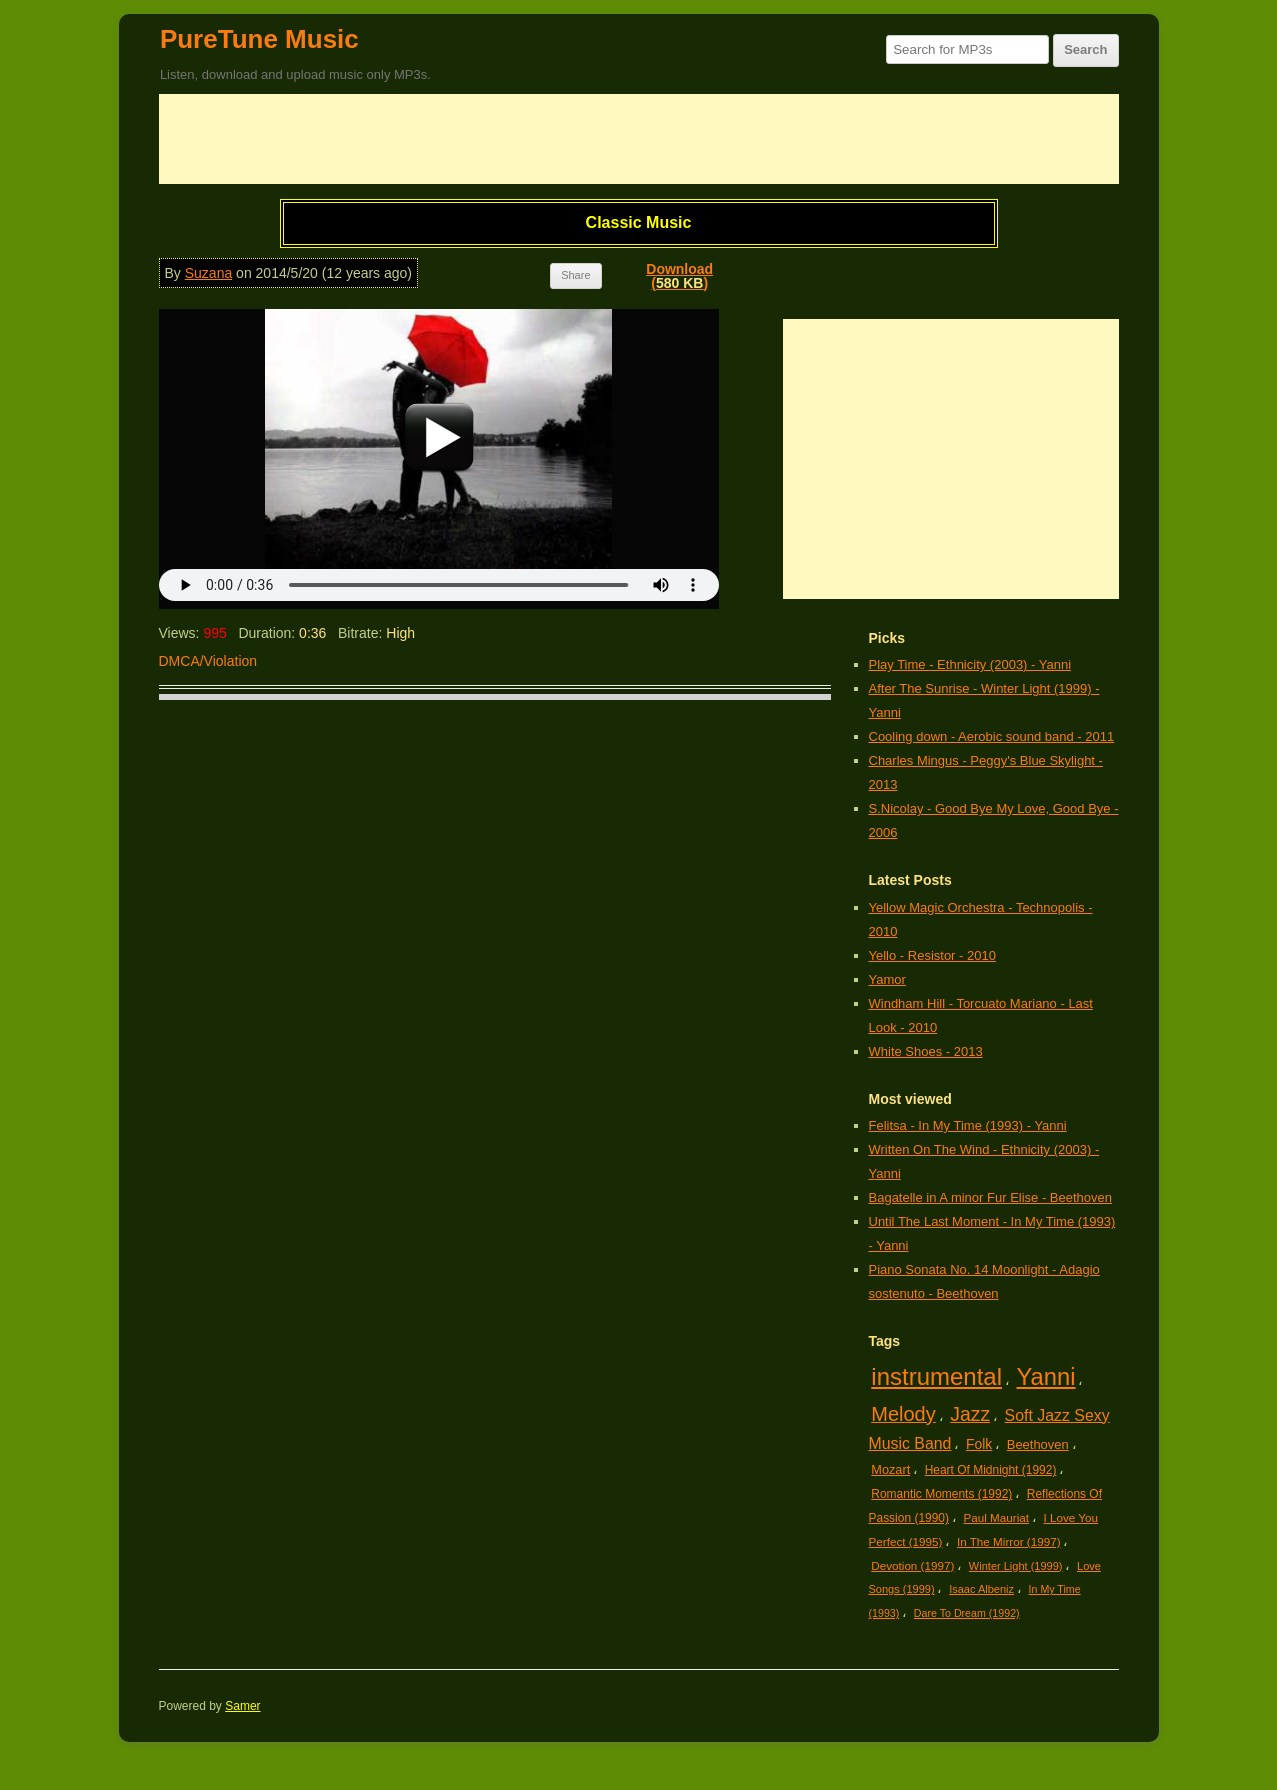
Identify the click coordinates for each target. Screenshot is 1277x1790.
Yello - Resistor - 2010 (932, 955)
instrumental (936, 1376)
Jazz (970, 1414)
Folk (979, 1444)
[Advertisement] (639, 139)
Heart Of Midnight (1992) (991, 1470)
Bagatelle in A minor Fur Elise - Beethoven (991, 1197)
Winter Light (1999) (1016, 1566)
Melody (903, 1414)
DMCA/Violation (208, 661)
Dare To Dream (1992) (967, 1613)
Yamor (887, 979)
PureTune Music (259, 39)
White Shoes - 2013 (926, 1051)
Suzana (208, 273)
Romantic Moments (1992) (941, 1494)
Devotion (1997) (912, 1565)
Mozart (890, 1469)
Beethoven (1038, 1444)
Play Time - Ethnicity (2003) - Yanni (970, 664)
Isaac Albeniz (981, 1589)
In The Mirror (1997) (1009, 1541)
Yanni (1046, 1376)
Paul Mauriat (997, 1517)
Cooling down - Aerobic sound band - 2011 (992, 736)
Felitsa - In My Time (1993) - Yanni (968, 1125)
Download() (679, 276)
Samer (242, 1706)
